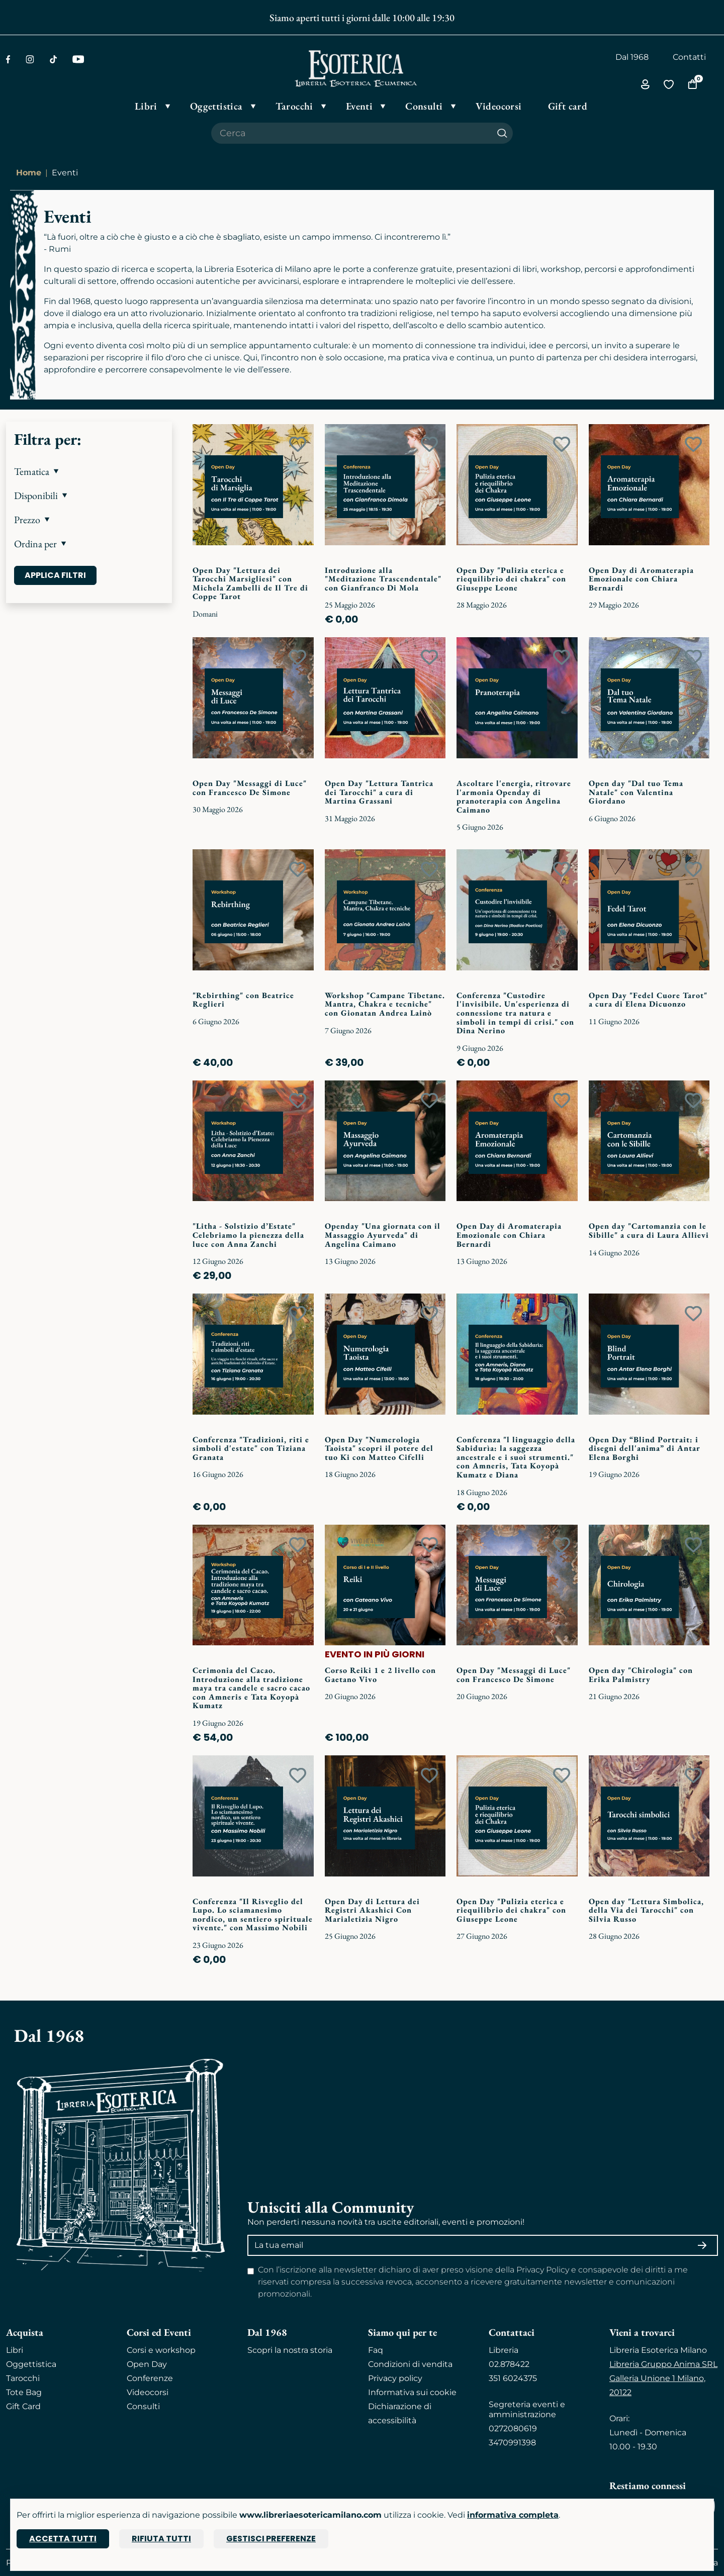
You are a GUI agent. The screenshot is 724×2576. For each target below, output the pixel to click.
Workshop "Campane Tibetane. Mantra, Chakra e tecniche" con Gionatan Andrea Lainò (385, 1004)
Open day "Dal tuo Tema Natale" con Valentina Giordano (636, 792)
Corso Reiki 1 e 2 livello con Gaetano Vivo (380, 1675)
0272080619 (513, 2428)
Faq (375, 2350)
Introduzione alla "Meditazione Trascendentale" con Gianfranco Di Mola (383, 579)
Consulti (143, 2406)
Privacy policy (395, 2378)
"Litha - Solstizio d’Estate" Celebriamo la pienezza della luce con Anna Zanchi (248, 1235)
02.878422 (509, 2364)
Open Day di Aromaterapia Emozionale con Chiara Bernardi (641, 579)
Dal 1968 (632, 57)
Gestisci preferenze (271, 2538)
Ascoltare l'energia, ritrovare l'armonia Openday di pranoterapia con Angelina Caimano (514, 796)
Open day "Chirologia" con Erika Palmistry (641, 1675)
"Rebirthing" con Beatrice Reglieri (243, 1000)
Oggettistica (31, 2364)
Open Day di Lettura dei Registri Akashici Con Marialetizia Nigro (372, 1910)
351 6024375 (513, 2378)
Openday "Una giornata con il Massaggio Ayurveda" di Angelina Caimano (382, 1235)
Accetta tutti (63, 2538)
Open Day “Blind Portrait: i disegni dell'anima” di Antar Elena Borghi (644, 1448)
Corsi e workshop (161, 2350)
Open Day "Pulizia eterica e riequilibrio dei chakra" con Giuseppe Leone (511, 579)
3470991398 (512, 2442)
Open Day (147, 2364)
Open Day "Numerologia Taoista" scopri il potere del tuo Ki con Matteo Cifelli (379, 1448)
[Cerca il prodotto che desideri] (351, 133)
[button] (89, 471)
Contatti (689, 57)
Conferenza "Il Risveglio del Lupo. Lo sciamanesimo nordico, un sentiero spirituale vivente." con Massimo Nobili (253, 1914)
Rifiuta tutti (161, 2538)
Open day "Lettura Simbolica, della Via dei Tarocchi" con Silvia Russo (646, 1910)
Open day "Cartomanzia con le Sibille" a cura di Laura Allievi (649, 1230)
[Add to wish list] (297, 444)
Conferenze (150, 2378)
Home (28, 172)
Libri (14, 2350)
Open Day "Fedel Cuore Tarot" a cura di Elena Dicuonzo (648, 1000)
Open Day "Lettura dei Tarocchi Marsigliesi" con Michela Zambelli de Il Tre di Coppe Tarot (250, 583)
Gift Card (23, 2406)
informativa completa (513, 2515)
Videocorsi (147, 2392)
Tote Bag (24, 2392)
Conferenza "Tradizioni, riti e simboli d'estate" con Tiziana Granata (251, 1448)
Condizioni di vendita (410, 2364)
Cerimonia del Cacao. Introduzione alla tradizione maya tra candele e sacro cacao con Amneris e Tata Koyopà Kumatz (251, 1688)
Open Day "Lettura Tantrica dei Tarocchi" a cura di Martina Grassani (379, 792)
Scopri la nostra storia (289, 2350)
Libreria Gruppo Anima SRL (663, 2364)
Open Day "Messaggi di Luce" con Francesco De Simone (250, 788)
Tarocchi (23, 2378)
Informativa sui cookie (412, 2392)
